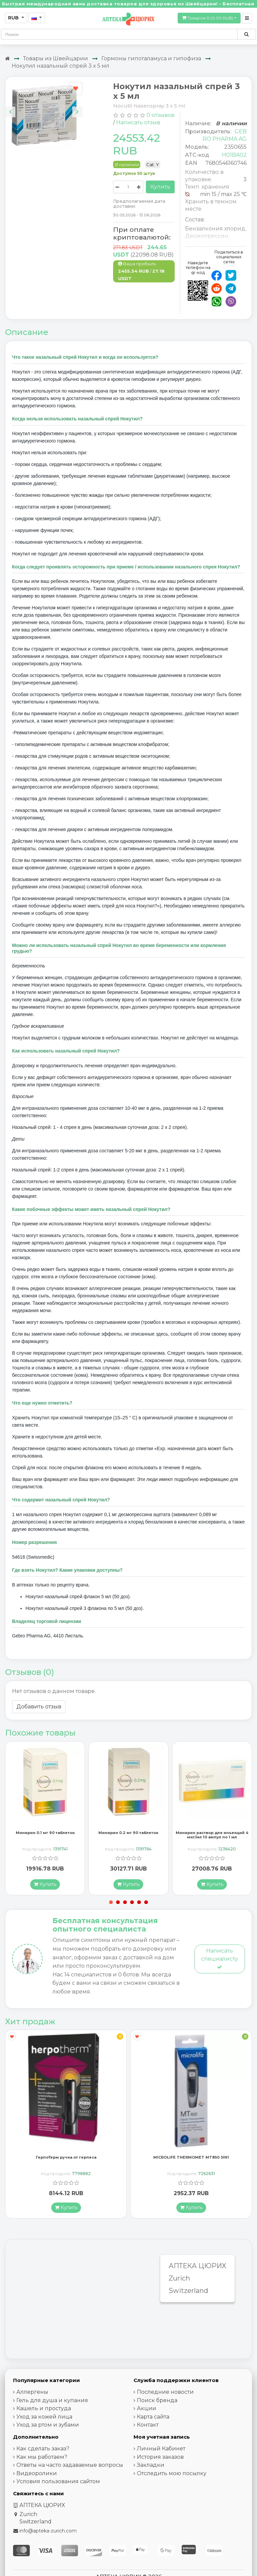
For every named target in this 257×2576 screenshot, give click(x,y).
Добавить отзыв (38, 1706)
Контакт (148, 2425)
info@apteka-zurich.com (48, 2531)
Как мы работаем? (41, 2457)
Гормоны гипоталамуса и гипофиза (151, 58)
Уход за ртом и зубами (47, 2425)
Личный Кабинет (161, 2448)
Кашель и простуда (43, 2408)
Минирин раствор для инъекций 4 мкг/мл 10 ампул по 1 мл (212, 1834)
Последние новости (165, 2392)
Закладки (150, 2465)
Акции (146, 2408)
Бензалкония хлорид (215, 228)
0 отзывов (160, 115)
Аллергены (32, 2392)
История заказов (160, 2457)
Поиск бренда (157, 2400)
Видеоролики (36, 2473)
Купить (160, 187)
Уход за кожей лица (44, 2417)
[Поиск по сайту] (246, 34)
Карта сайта (153, 2417)
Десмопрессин (206, 236)
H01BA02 (234, 155)
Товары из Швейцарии (55, 58)
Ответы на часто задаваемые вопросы (69, 2465)
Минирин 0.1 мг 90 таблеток (45, 1832)
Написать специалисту (219, 1958)
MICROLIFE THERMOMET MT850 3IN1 (191, 2157)
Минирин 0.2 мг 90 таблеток (128, 1832)
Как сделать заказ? (42, 2448)
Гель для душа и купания (52, 2400)
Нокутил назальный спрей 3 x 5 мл (60, 66)
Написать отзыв (138, 122)
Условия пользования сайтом (58, 2481)
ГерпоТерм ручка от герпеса (66, 2157)
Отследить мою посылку (171, 2473)
